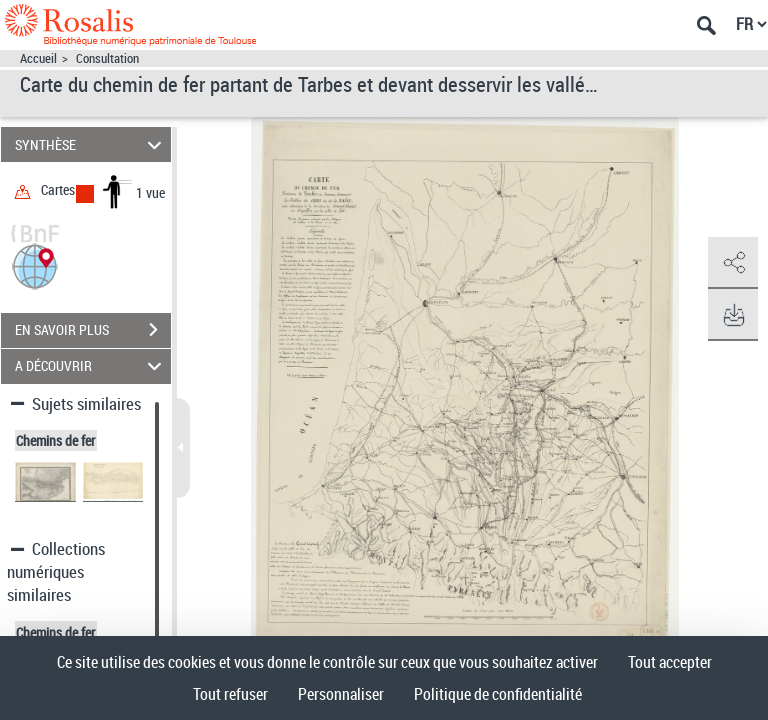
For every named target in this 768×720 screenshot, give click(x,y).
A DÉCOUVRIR (91, 366)
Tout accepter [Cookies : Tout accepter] (670, 662)
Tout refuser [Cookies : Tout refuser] (230, 694)
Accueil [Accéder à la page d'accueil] (38, 58)
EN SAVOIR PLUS (93, 330)
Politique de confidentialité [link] (498, 694)
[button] (35, 264)
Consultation (107, 58)
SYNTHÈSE (91, 144)
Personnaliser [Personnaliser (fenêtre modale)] (341, 694)
